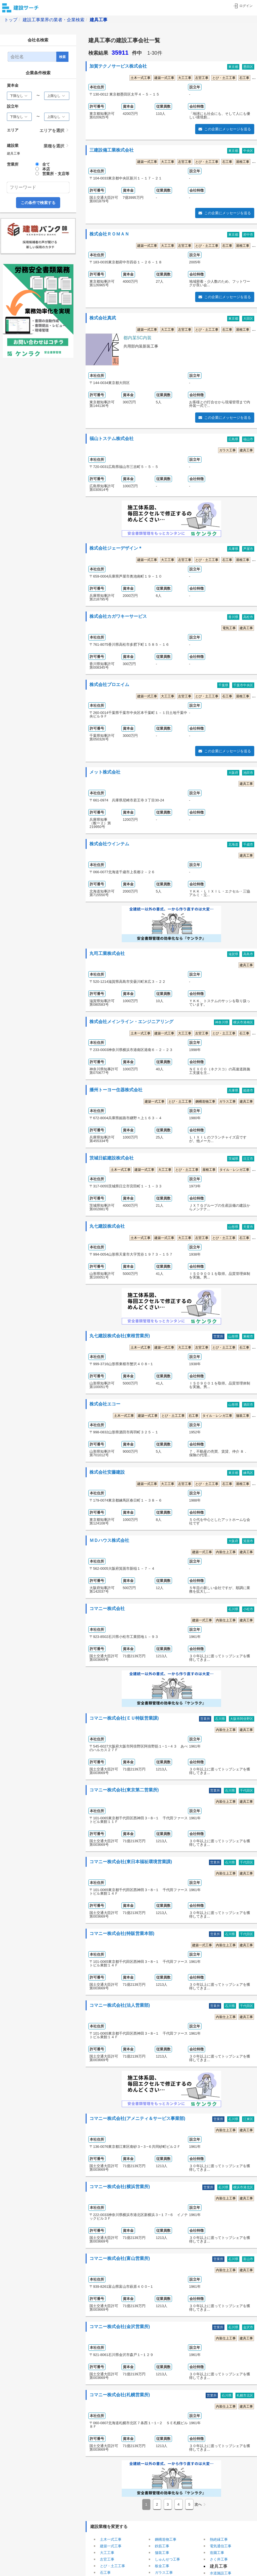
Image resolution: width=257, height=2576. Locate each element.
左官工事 (201, 78)
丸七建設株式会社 (107, 1226)
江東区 (248, 2119)
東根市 (248, 1336)
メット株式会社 (104, 772)
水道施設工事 (220, 2573)
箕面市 (248, 1541)
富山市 (248, 2259)
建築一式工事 (164, 78)
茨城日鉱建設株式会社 (111, 1158)
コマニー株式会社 (107, 1608)
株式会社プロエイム (109, 684)
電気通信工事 (220, 2546)
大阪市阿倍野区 (241, 1718)
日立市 (248, 1158)
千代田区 (246, 1790)
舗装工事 (242, 1416)
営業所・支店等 (55, 174)
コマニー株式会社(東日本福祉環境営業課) (130, 1862)
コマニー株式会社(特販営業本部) (121, 1933)
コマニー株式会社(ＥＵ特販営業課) (124, 1718)
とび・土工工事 (223, 78)
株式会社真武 (102, 318)
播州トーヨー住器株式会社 (115, 1090)
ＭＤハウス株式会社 (109, 1540)
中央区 (248, 150)
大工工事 (184, 78)
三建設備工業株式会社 (111, 150)
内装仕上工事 (226, 1552)
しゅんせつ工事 (167, 2559)
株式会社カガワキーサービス (118, 616)
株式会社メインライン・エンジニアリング (131, 1022)
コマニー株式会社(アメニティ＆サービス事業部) (137, 2118)
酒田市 (248, 1404)
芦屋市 (248, 548)
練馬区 (248, 1472)
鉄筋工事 (162, 2546)
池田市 (248, 772)
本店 (46, 169)
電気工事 (229, 628)
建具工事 (246, 450)
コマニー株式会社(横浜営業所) (119, 2187)
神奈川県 (221, 1022)
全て (46, 164)
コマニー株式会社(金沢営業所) (119, 2327)
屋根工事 (242, 162)
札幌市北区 (245, 2395)
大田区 (248, 318)
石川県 (233, 1609)
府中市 (248, 234)
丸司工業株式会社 (107, 953)
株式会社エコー (104, 1404)
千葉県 (223, 685)
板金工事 (162, 2566)
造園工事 (217, 2552)
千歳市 (248, 844)
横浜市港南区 (243, 1022)
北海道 (233, 844)
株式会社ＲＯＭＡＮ (109, 234)
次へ (198, 2504)
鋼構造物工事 (205, 1101)
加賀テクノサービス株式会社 (118, 66)
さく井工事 (219, 2559)
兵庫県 (233, 548)
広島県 (233, 439)
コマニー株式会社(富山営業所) (119, 2258)
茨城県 (233, 1158)
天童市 (248, 1227)
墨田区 (248, 66)
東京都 (233, 66)
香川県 (233, 617)
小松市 (248, 1609)
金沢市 (248, 2327)
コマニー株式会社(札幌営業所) (119, 2395)
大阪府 (233, 772)
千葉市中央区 (243, 685)
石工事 (244, 78)
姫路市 (248, 1090)
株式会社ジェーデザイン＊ (115, 548)
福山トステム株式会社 (111, 438)
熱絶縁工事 (219, 2539)
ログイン (243, 6)
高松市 (248, 617)
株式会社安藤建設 (107, 1472)
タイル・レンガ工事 (234, 1170)
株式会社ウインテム (109, 844)
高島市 (248, 954)
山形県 (233, 1227)
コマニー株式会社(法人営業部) (119, 2005)
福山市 (248, 439)
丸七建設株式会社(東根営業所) (119, 1336)
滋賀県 (233, 954)
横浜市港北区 (243, 2187)
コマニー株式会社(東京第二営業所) (124, 1790)
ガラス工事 (227, 450)
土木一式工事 (140, 78)
